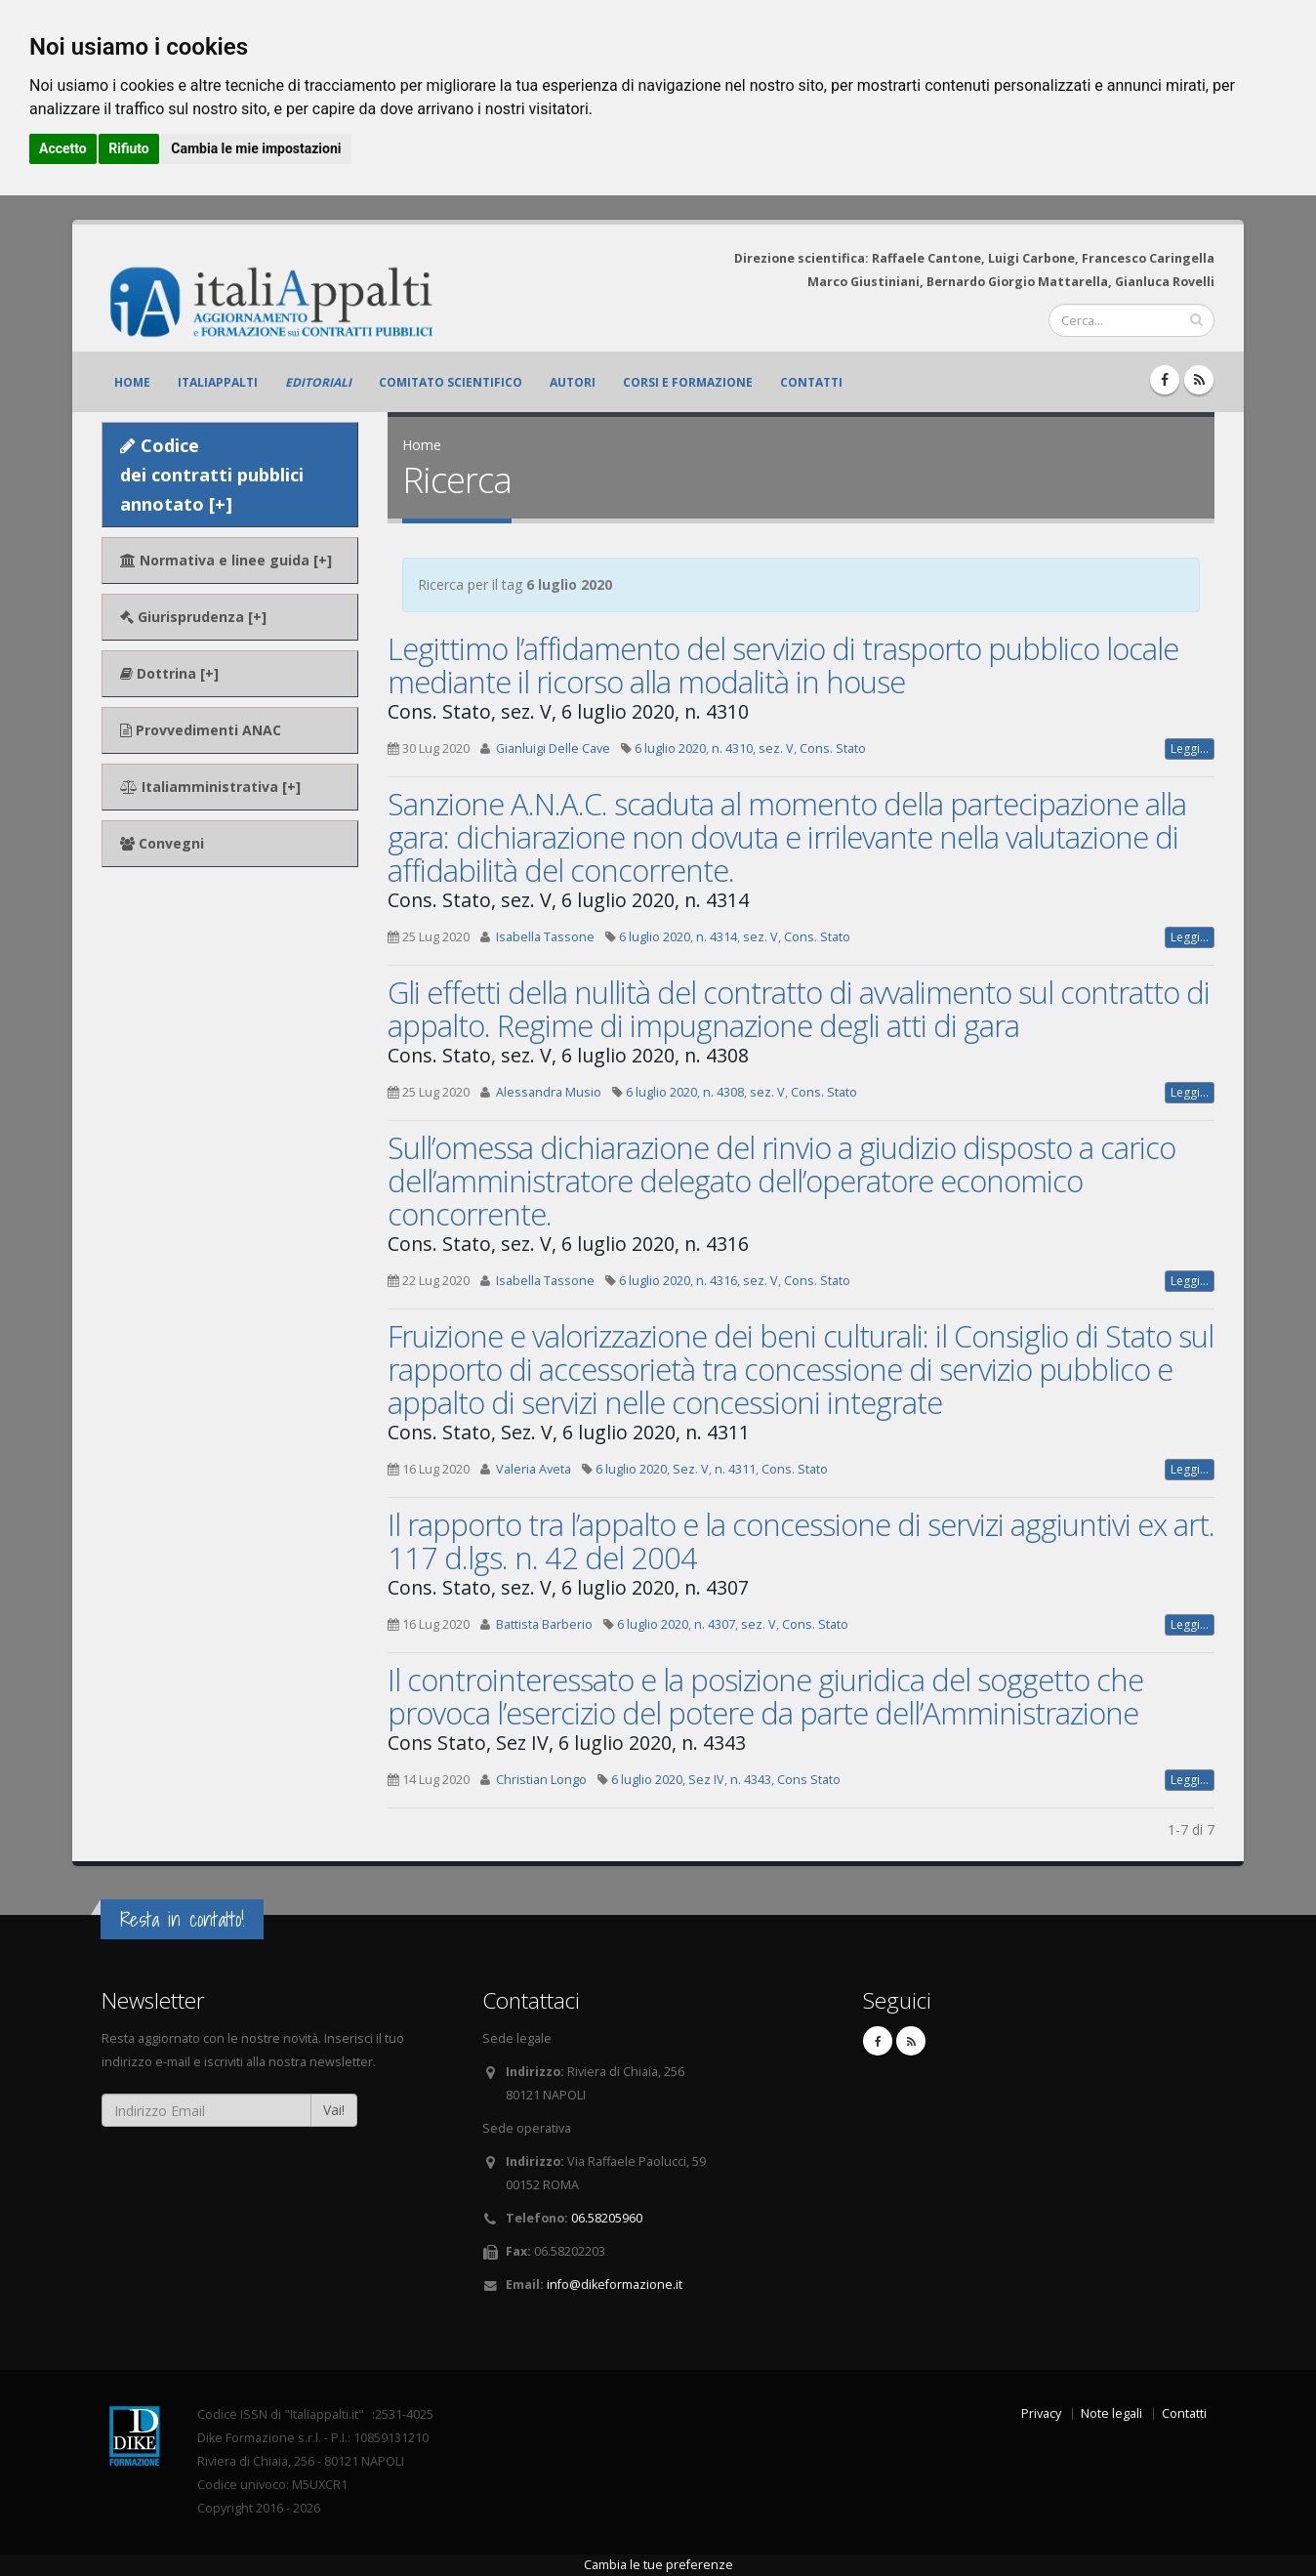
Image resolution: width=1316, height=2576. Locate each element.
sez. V (776, 748)
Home (132, 382)
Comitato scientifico (450, 382)
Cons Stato (809, 1779)
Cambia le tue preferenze (658, 2564)
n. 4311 (735, 1469)
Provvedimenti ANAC (200, 730)
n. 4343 (750, 1779)
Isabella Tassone (545, 937)
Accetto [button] (63, 148)
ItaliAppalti (218, 382)
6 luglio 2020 (670, 748)
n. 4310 (732, 748)
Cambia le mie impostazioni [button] (256, 148)
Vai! (334, 2109)
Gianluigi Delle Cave (553, 748)
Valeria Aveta (533, 1469)
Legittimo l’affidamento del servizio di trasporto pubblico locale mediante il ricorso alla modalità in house (783, 665)
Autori (573, 382)
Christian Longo (541, 1779)
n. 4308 (723, 1092)
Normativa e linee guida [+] (226, 560)
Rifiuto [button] (128, 148)
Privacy (1041, 2413)
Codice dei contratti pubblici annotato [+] (212, 475)
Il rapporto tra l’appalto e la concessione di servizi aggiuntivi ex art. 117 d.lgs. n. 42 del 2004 (801, 1541)
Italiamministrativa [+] (210, 786)
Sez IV (706, 1779)
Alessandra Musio (548, 1092)
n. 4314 (716, 937)
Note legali (1111, 2413)
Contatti (811, 382)
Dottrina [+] (169, 673)
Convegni (162, 843)
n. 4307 (714, 1624)
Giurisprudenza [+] (193, 616)
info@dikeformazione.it (614, 2284)
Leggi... (1190, 748)
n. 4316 (716, 1280)
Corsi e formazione (688, 382)
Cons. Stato (833, 748)
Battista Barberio (544, 1624)
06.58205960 (606, 2218)
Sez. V (691, 1469)
